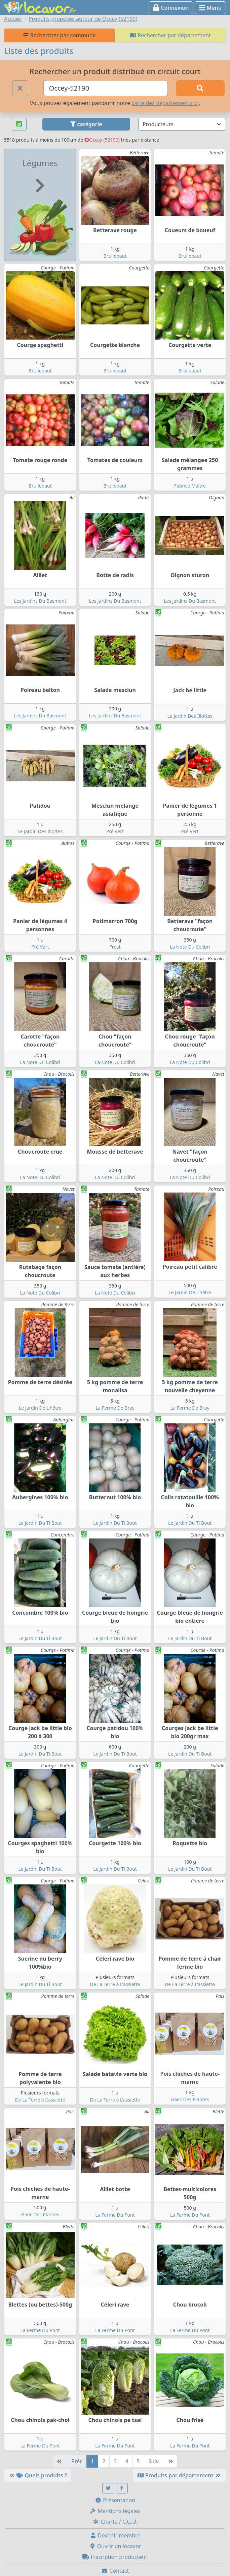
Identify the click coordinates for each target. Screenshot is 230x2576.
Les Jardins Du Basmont (40, 601)
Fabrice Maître (190, 486)
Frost (115, 947)
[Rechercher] (200, 88)
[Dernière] (170, 2461)
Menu (210, 7)
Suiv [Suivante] (153, 2461)
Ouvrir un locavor (115, 2546)
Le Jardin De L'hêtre (189, 1292)
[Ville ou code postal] (105, 88)
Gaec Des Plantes (190, 2099)
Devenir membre (115, 2535)
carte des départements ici (164, 103)
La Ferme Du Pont (115, 2215)
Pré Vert (115, 831)
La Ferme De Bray (115, 1408)
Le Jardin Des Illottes (190, 716)
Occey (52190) (102, 140)
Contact (115, 2570)
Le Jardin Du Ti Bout (40, 1523)
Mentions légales (115, 2511)
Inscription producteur (115, 2557)
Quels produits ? (37, 2475)
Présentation (115, 2500)
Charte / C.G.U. (115, 2521)
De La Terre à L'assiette (115, 1984)
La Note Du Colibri (190, 947)
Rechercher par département (170, 35)
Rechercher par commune (59, 35)
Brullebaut (115, 256)
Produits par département (179, 2475)
